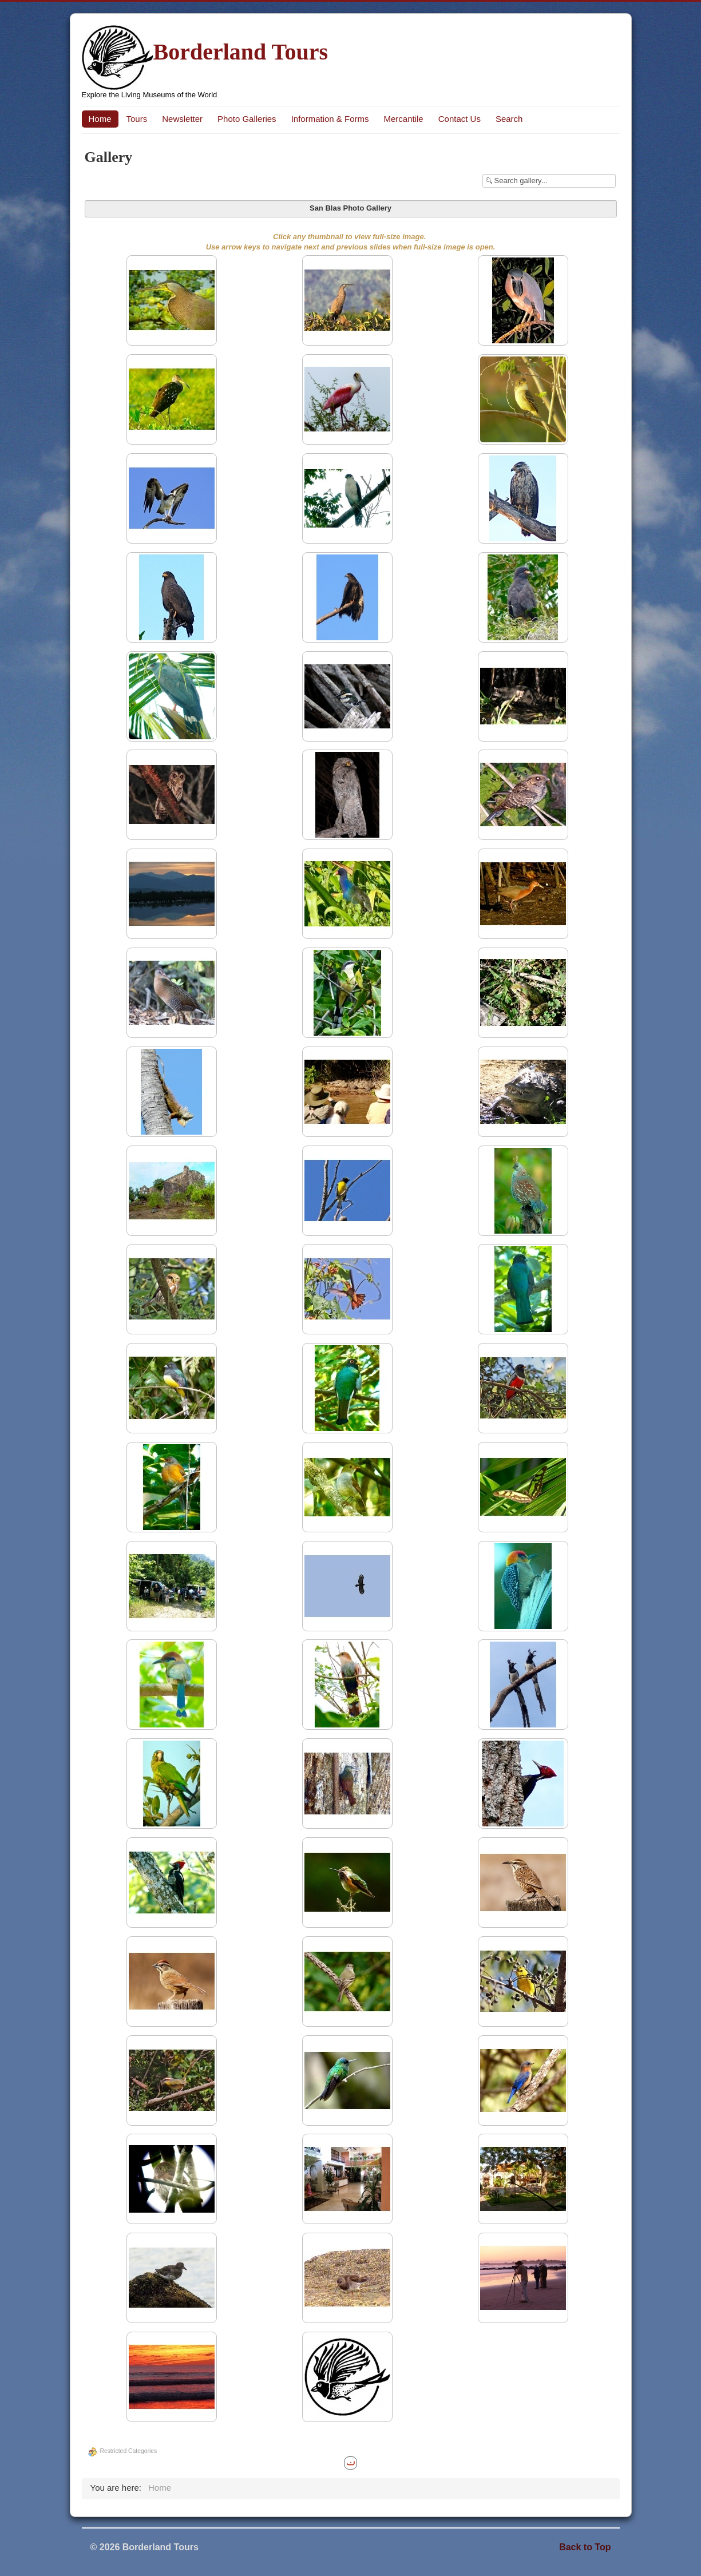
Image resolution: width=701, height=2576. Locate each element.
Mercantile (403, 119)
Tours (137, 119)
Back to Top (585, 2547)
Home (100, 119)
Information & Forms (330, 119)
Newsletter (182, 119)
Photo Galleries (246, 119)
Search (509, 119)
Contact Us (459, 119)
